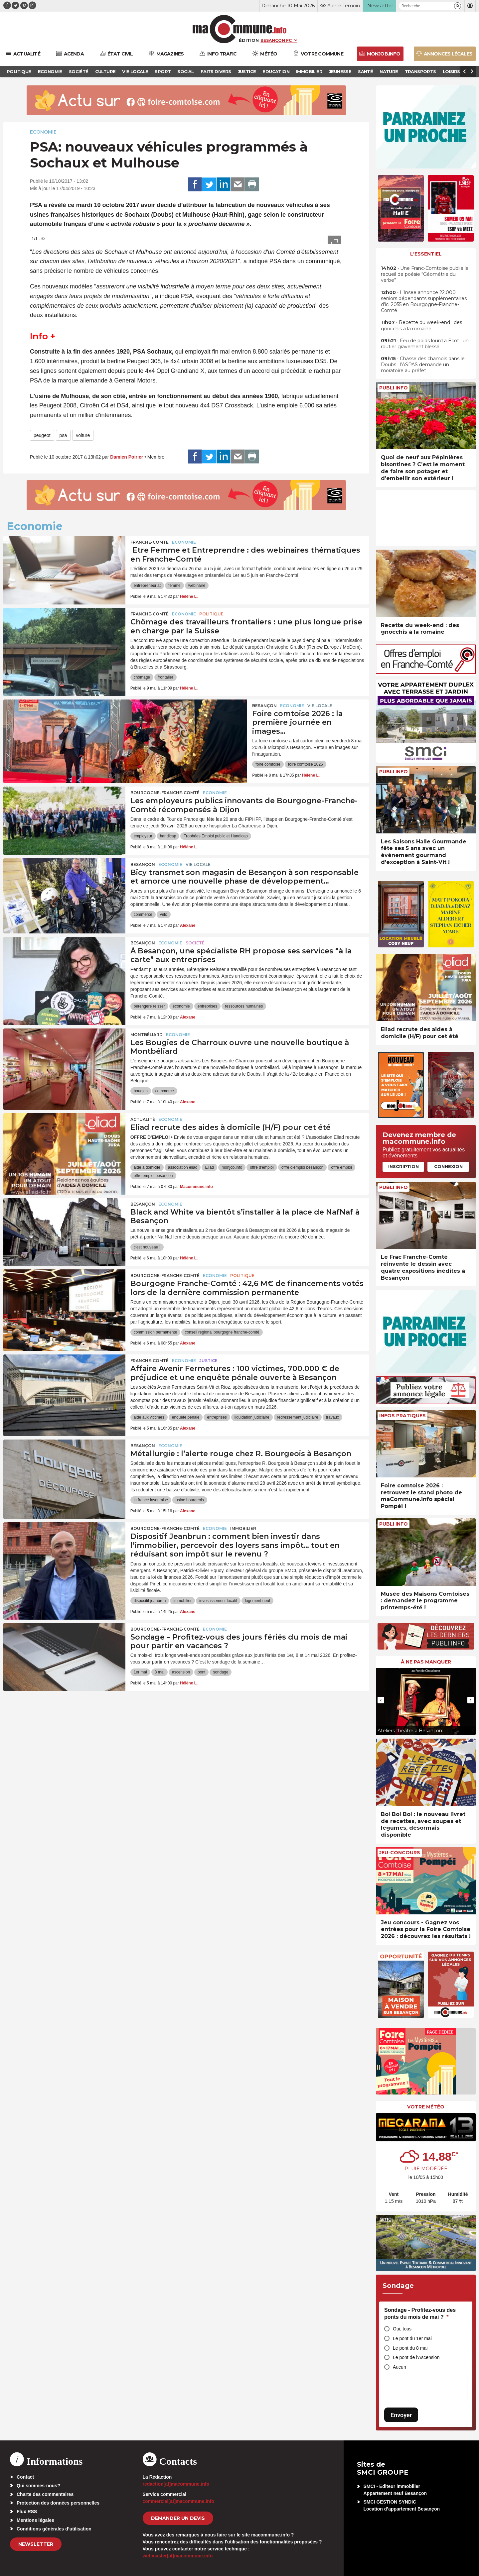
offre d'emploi (261, 1167)
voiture (83, 435)
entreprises (207, 1006)
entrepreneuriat (147, 585)
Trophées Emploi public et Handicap (215, 836)
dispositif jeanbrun (150, 1600)
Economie (43, 132)
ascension (181, 1672)
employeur (143, 836)
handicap (168, 836)
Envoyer (401, 2415)
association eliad (183, 1167)
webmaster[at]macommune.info (178, 2555)
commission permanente (155, 1332)
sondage (220, 1672)
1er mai (140, 1672)
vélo (163, 914)
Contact (25, 2477)
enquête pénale (186, 1417)
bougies (141, 1091)
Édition (249, 40)
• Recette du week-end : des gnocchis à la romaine (421, 325)
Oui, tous (402, 2328)
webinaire (196, 585)
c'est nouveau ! (147, 1247)
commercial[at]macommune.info (179, 2501)
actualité (142, 1119)
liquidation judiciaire (252, 1417)
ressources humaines (244, 1006)
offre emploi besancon (153, 1175)
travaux (332, 1417)
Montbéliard (146, 1034)
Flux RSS (27, 2511)
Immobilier (243, 1528)
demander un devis (178, 2518)
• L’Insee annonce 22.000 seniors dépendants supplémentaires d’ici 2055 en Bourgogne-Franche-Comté (424, 301)
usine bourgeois (190, 1500)
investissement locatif (218, 1600)
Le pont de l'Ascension (416, 2357)
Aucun (399, 2367)
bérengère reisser (149, 1006)
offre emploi (341, 1167)
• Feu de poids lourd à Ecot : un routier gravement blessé (425, 344)
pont (201, 1672)
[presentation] (381, 1700)
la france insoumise (151, 1500)
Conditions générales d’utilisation (54, 2528)
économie (181, 1006)
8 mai (159, 1672)
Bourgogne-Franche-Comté (165, 792)
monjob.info (232, 1167)
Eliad (209, 1167)
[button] (457, 5)
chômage (142, 677)
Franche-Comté (149, 542)
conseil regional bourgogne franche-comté (222, 1332)
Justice (208, 1360)
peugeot (42, 435)
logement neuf (257, 1600)
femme (174, 585)
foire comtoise (267, 764)
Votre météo (425, 2107)
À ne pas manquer (426, 1662)
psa (63, 435)
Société (195, 942)
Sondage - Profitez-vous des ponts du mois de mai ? (420, 2313)
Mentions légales (35, 2520)
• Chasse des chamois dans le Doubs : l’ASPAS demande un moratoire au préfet (423, 365)
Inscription (403, 1166)
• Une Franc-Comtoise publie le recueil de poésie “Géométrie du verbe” (425, 274)
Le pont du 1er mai (412, 2338)
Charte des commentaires (45, 2494)
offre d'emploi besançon (302, 1167)
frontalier (165, 677)
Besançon (264, 705)
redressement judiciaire (297, 1417)
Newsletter (35, 2544)
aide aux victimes (149, 1417)
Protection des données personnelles (58, 2503)
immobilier (182, 1600)
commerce (143, 914)
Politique (211, 613)
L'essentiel (426, 254)
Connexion (448, 1166)
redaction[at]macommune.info (176, 2484)
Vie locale (319, 705)
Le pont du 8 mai (410, 2348)
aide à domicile (147, 1167)
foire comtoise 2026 (305, 764)
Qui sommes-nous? (38, 2485)
